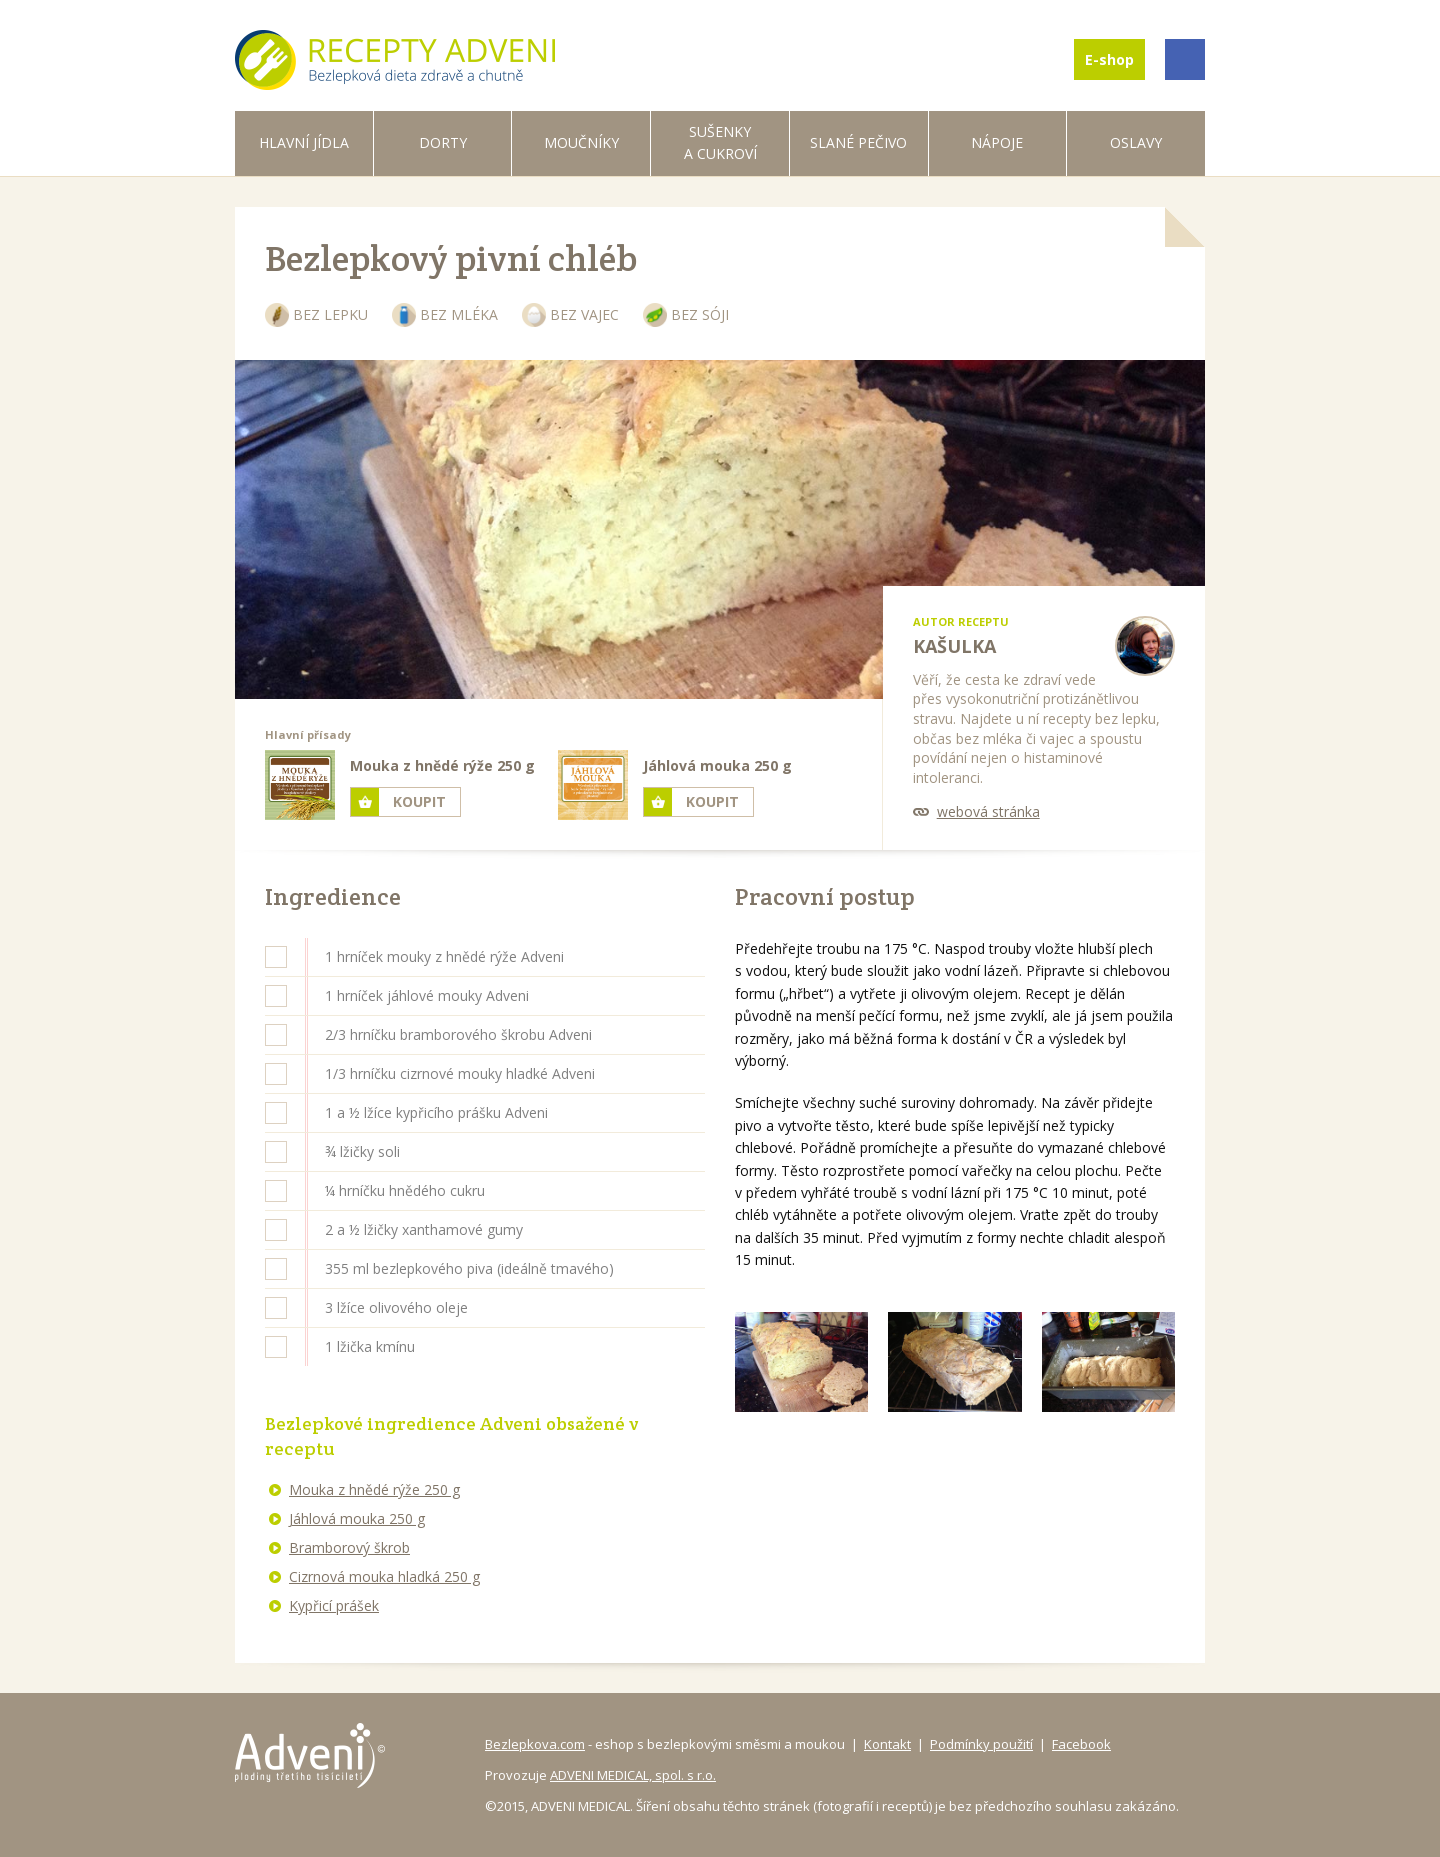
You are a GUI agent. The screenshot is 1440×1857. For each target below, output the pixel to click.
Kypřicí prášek (334, 1605)
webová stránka (988, 811)
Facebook (1081, 1744)
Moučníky (581, 142)
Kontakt (887, 1744)
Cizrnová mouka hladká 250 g (384, 1576)
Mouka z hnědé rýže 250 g (374, 1489)
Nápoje (997, 142)
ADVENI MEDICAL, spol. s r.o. (633, 1775)
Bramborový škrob (349, 1547)
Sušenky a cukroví (720, 142)
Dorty (443, 142)
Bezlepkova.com (535, 1744)
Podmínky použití (981, 1744)
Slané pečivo (858, 142)
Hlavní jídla (304, 142)
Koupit (419, 801)
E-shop (1109, 59)
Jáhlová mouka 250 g (357, 1518)
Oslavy (1136, 142)
